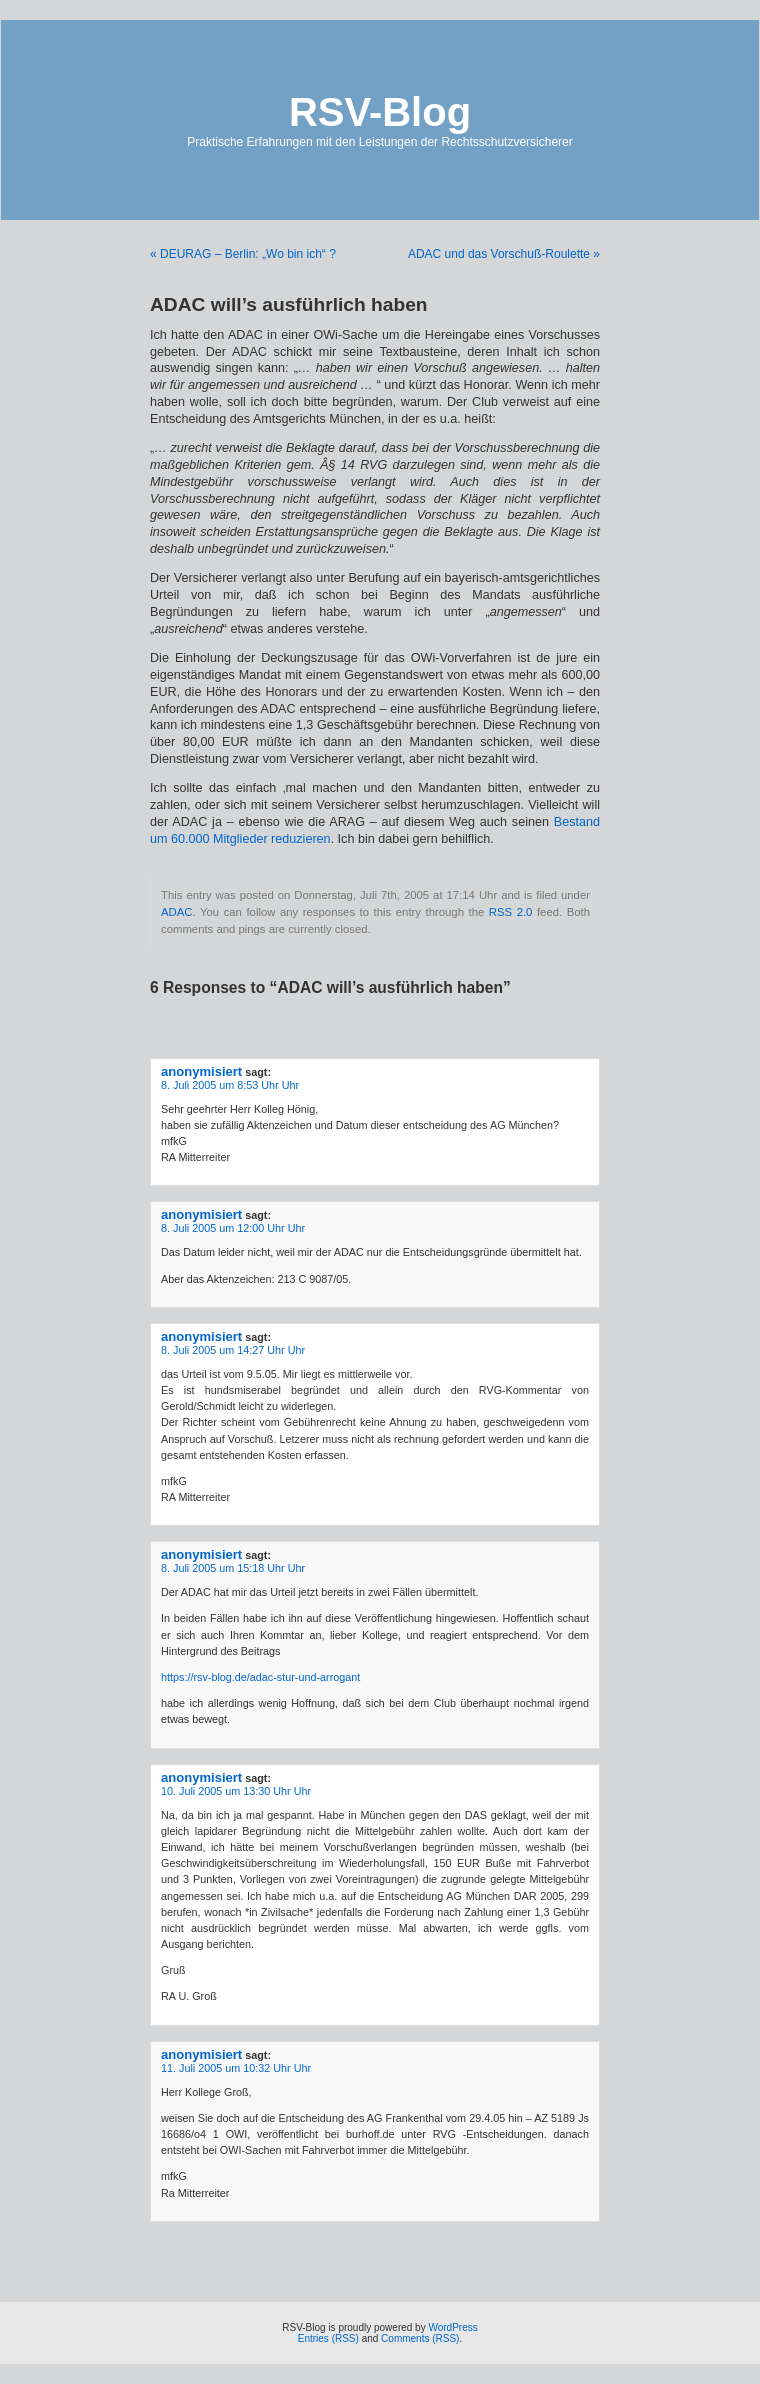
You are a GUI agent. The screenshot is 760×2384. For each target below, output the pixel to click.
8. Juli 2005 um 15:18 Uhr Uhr (233, 1568)
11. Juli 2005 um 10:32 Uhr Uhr (236, 2068)
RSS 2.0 (511, 912)
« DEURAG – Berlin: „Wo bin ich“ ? (243, 254)
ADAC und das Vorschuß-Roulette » (504, 254)
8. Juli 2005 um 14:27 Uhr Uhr (233, 1350)
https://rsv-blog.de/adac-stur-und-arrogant (260, 1677)
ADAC (176, 912)
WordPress (452, 2327)
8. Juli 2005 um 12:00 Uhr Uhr (233, 1228)
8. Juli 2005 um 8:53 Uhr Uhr (230, 1085)
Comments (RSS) (420, 2338)
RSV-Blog (380, 112)
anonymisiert (201, 1071)
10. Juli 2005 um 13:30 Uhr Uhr (236, 1791)
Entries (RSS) (328, 2338)
